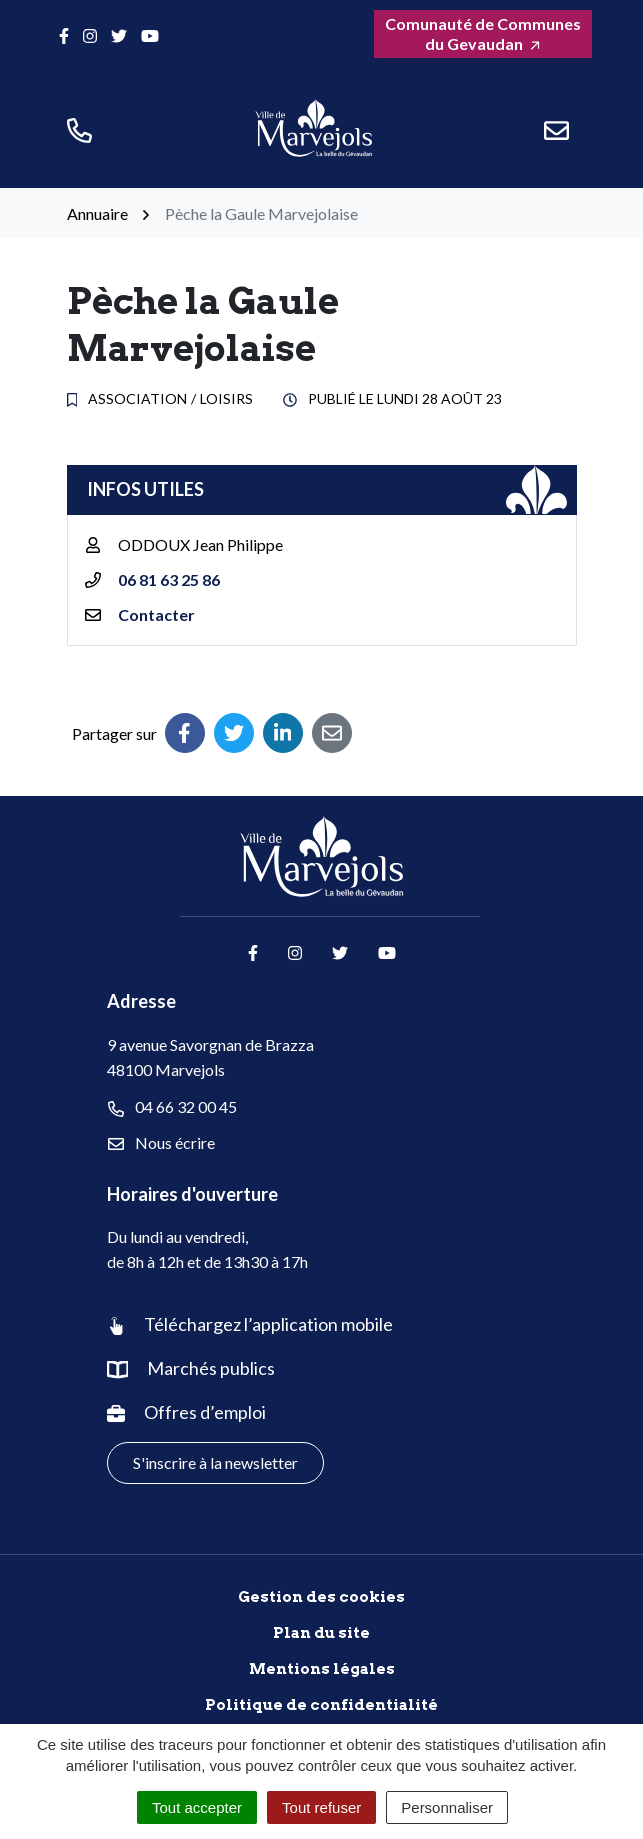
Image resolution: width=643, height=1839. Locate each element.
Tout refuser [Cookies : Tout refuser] (321, 1807)
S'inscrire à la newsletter (215, 1462)
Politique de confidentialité (321, 1705)
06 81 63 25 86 (169, 579)
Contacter (156, 614)
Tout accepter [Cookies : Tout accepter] (197, 1807)
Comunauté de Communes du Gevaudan (483, 33)
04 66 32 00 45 (172, 1107)
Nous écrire (161, 1143)
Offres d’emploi (205, 1412)
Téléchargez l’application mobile (268, 1324)
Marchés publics (211, 1368)
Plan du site (321, 1633)
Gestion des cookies (321, 1597)
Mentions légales (322, 1669)
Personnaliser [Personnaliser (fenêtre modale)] (447, 1807)
